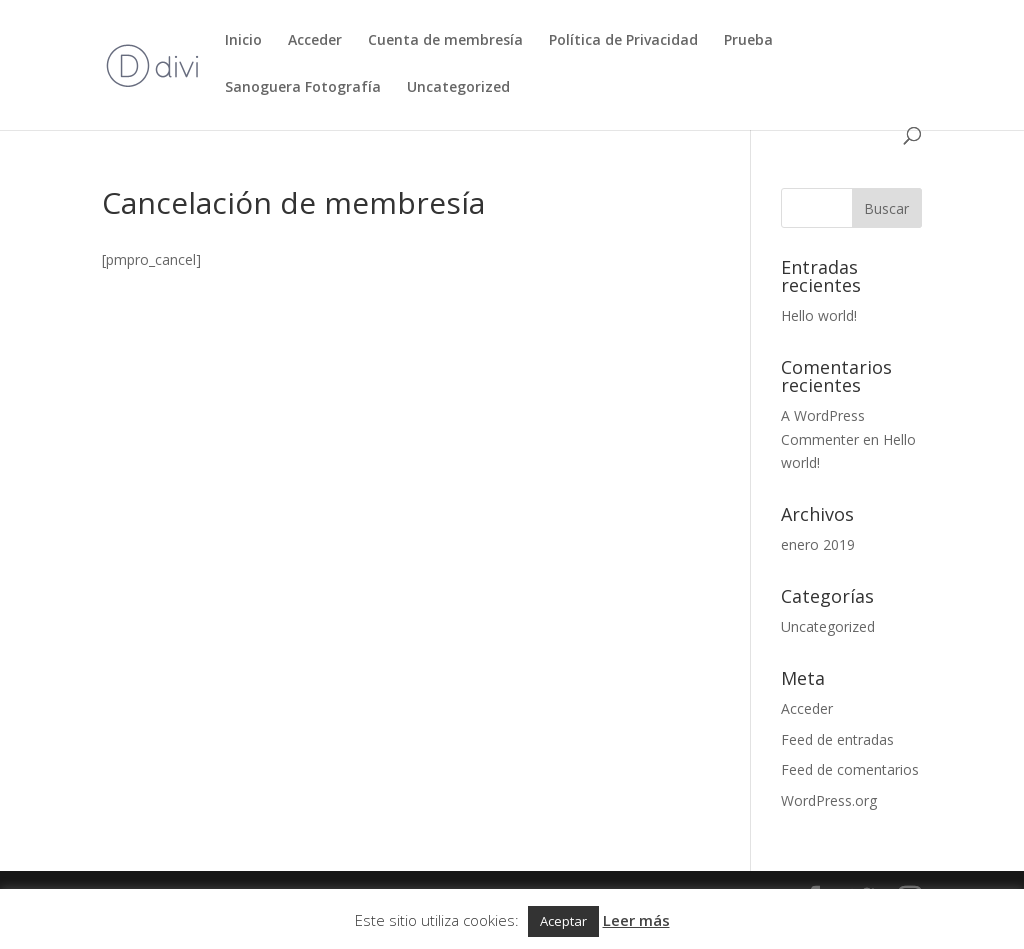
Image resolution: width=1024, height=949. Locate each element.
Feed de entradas (837, 739)
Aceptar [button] (563, 921)
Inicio (243, 41)
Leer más (636, 920)
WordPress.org (829, 800)
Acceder (315, 41)
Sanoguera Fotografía (303, 88)
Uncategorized (458, 88)
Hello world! (819, 315)
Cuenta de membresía (445, 41)
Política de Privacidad (623, 41)
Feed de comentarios (850, 769)
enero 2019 (818, 544)
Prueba (748, 41)
